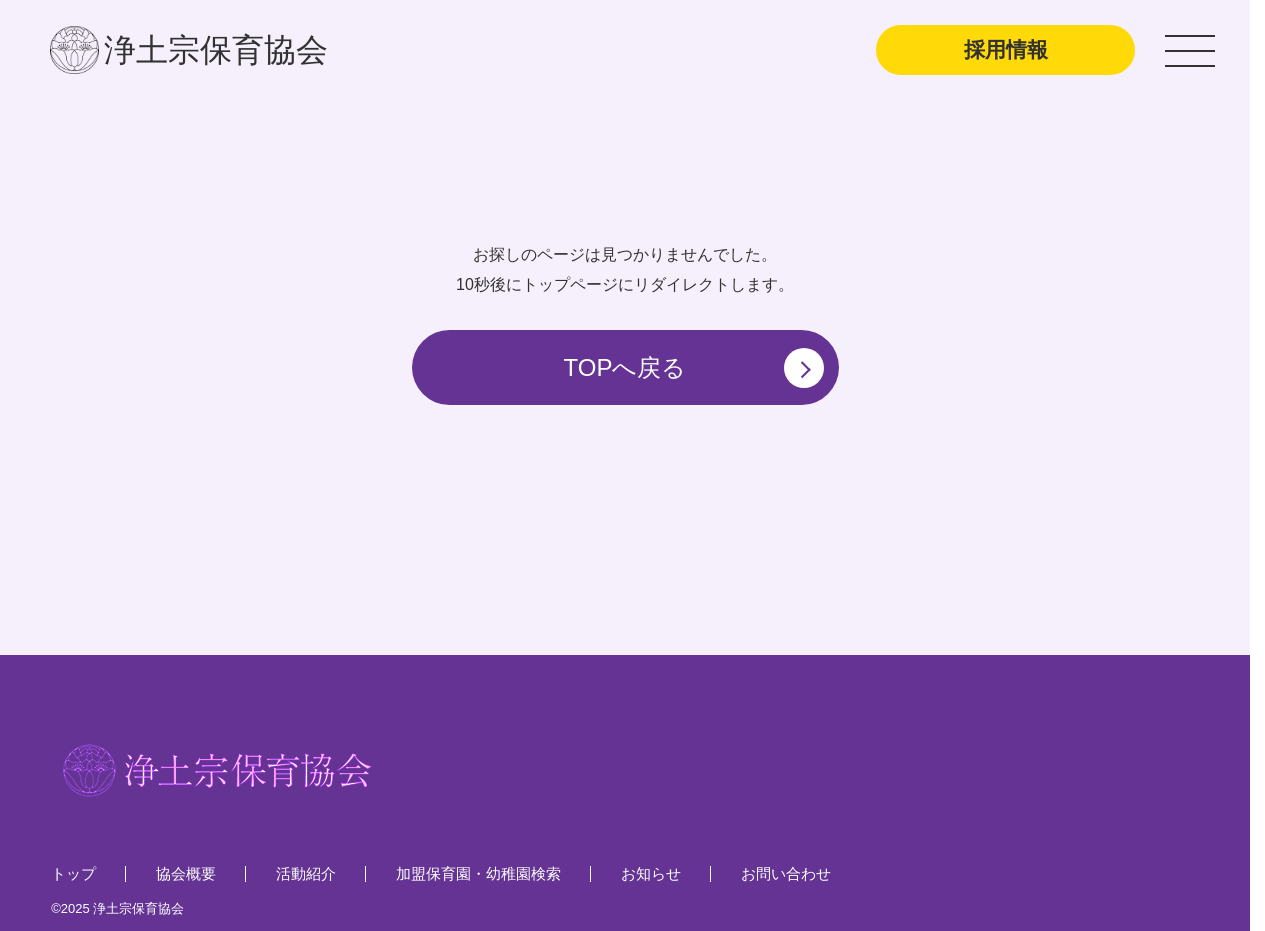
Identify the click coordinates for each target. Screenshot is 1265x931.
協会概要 (186, 873)
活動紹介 (306, 873)
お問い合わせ (786, 873)
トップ (73, 873)
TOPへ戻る (694, 368)
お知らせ (651, 873)
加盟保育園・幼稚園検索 (478, 873)
